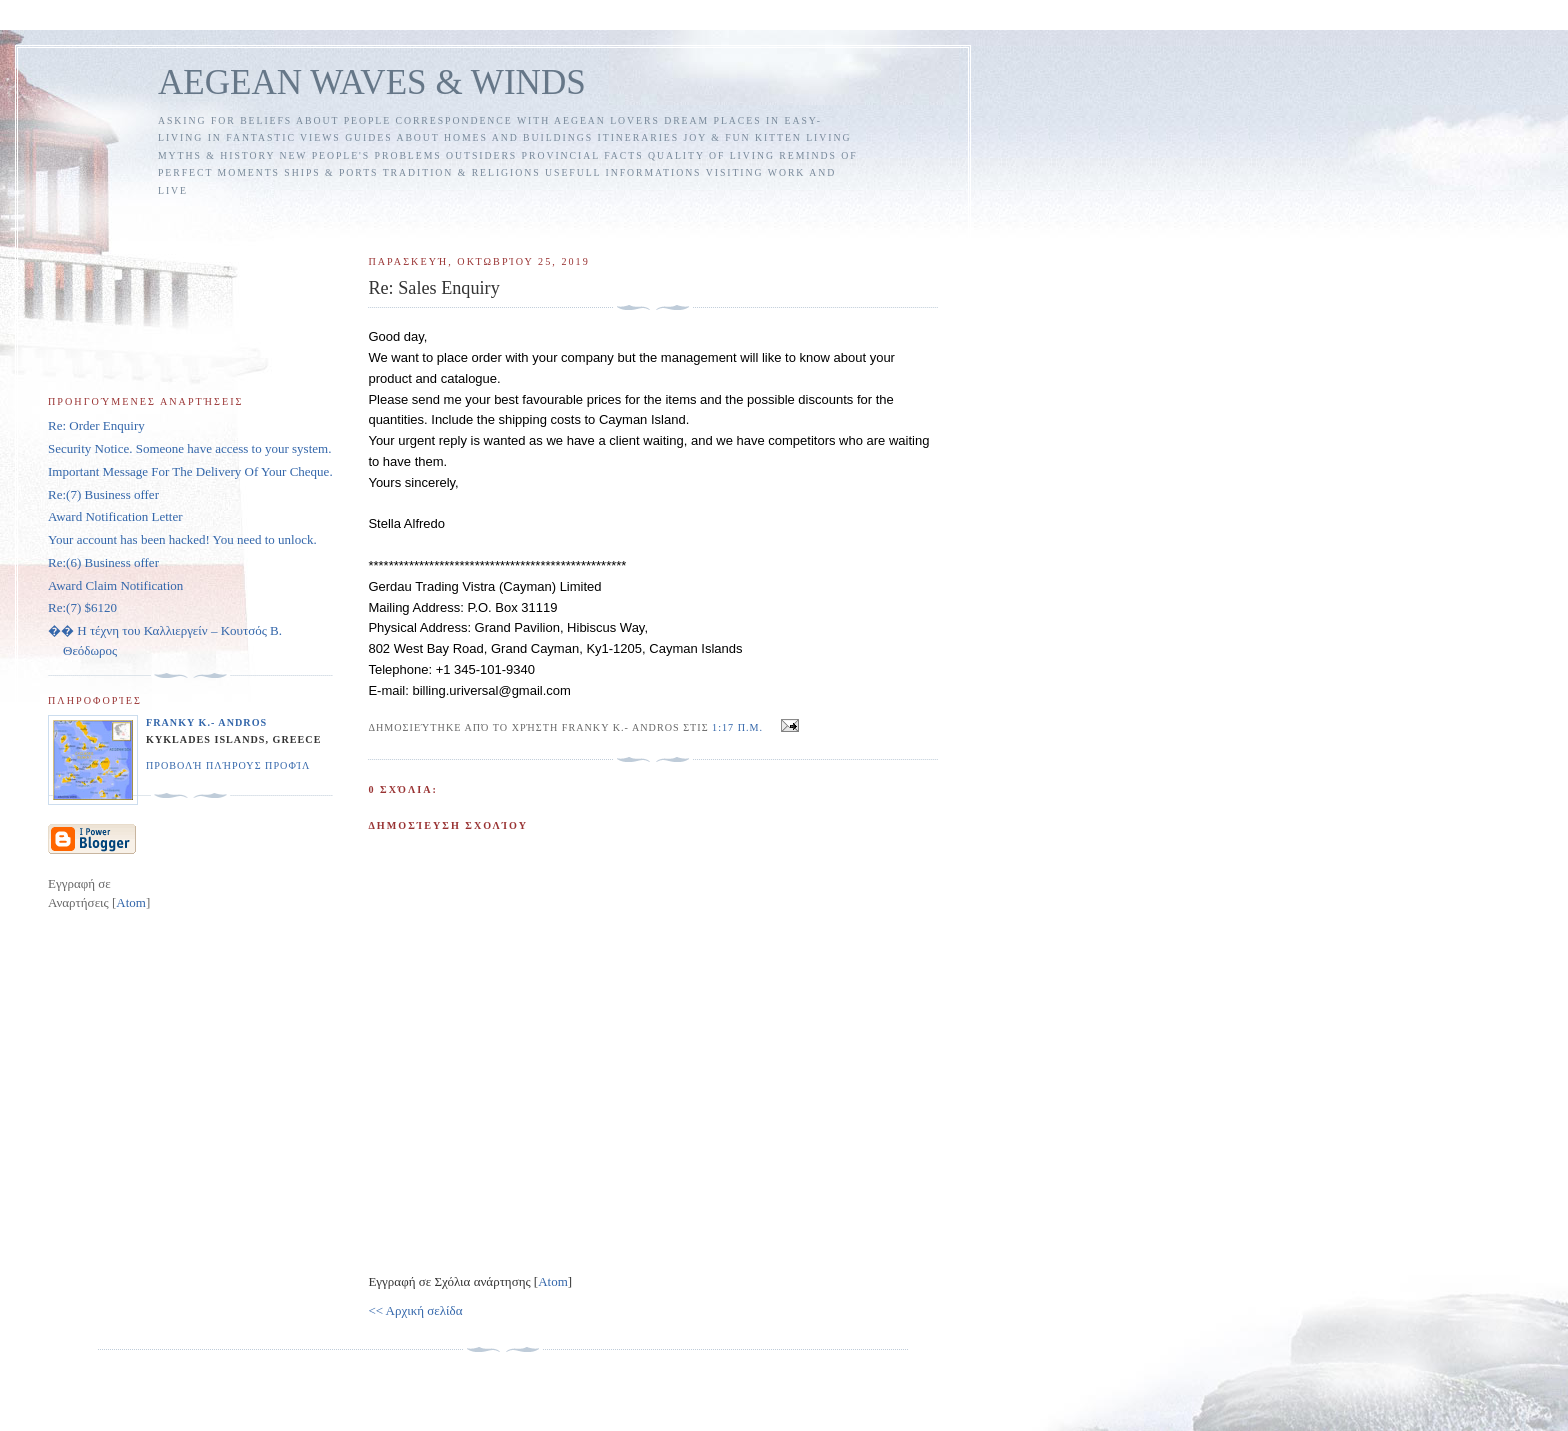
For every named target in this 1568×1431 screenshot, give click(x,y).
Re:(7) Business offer (103, 494)
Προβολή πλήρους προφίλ (228, 765)
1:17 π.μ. (739, 727)
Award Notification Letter (115, 516)
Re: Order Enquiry (96, 425)
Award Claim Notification (115, 585)
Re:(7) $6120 (82, 607)
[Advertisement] (735, 217)
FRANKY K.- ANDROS (206, 722)
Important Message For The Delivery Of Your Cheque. (190, 471)
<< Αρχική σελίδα (415, 1310)
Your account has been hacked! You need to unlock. (182, 539)
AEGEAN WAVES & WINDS (372, 82)
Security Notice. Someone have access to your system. (189, 448)
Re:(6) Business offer (103, 562)
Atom (553, 1281)
